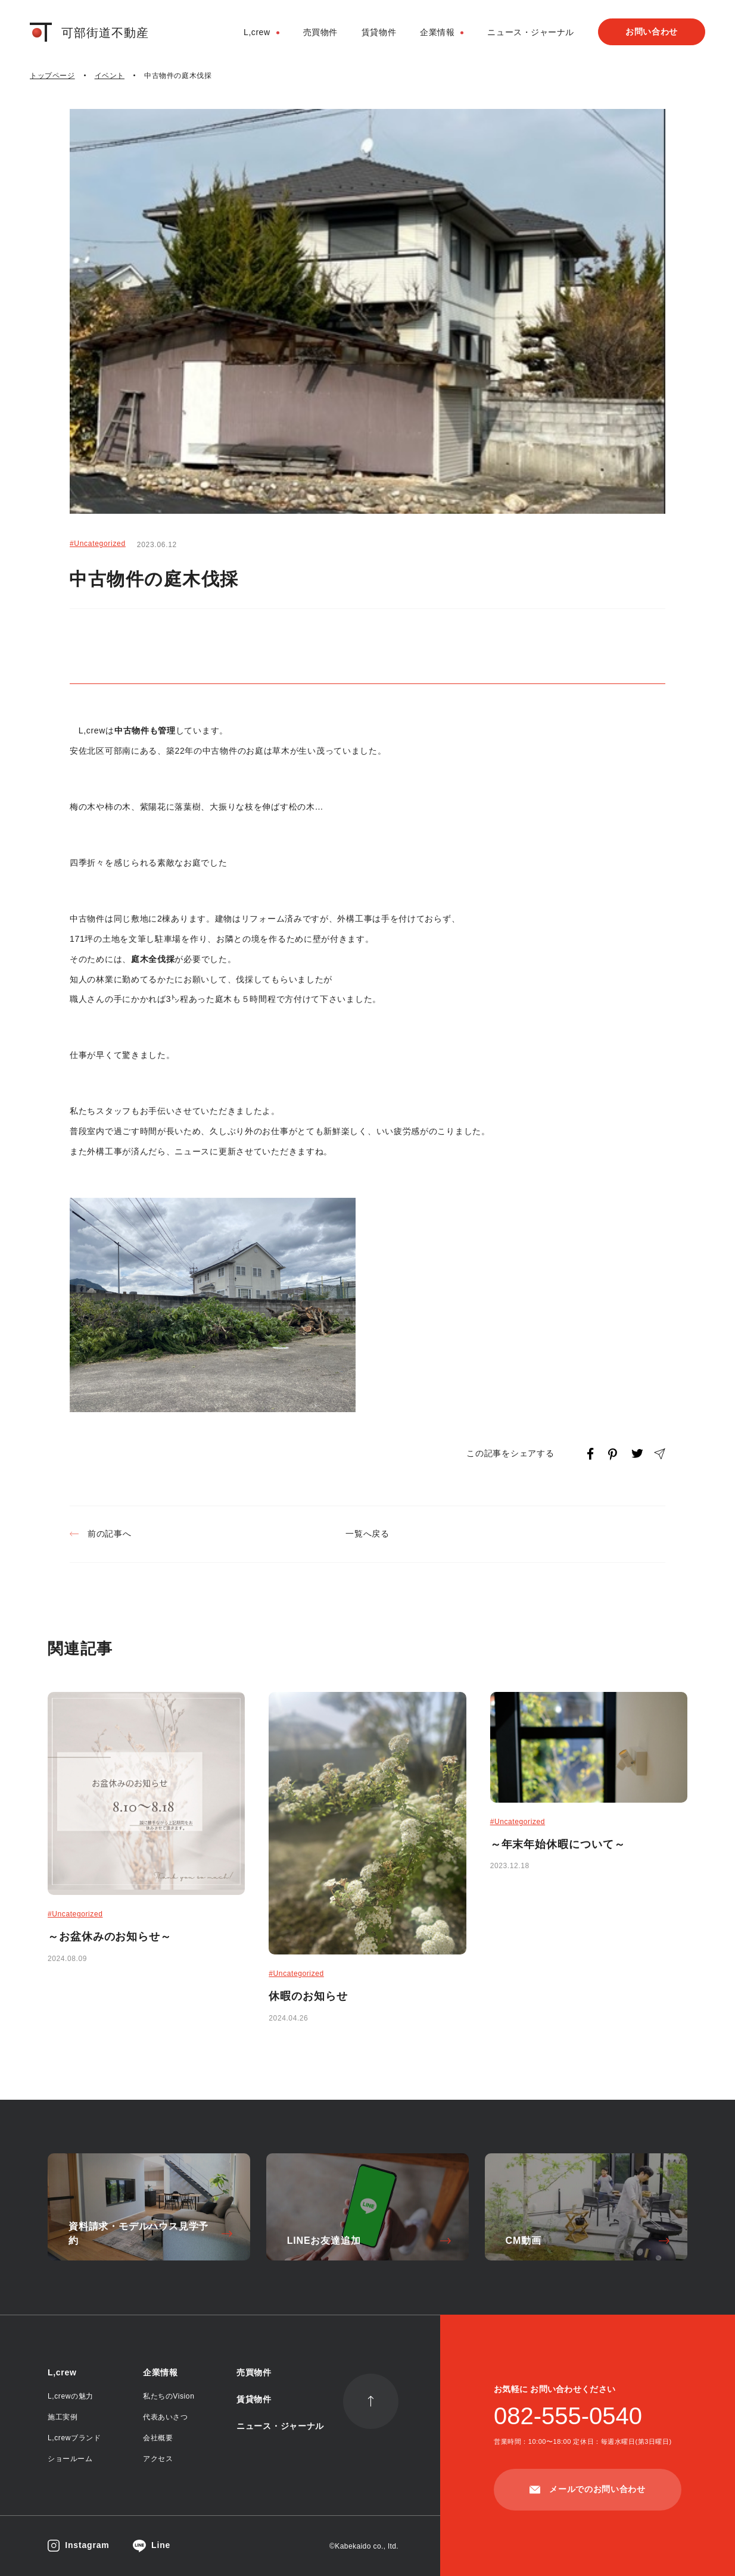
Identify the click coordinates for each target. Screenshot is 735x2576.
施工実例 (62, 2417)
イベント (109, 75)
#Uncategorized (98, 543)
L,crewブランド (74, 2438)
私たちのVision (168, 2396)
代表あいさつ (165, 2417)
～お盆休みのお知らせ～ (110, 1937)
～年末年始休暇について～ (557, 1844)
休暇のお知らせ (308, 1996)
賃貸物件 (379, 32)
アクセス (158, 2459)
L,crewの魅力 (71, 2396)
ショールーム (70, 2459)
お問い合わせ (651, 31)
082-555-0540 (568, 2416)
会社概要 (158, 2438)
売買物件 (320, 32)
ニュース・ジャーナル (530, 32)
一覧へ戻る (367, 1533)
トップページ (52, 75)
